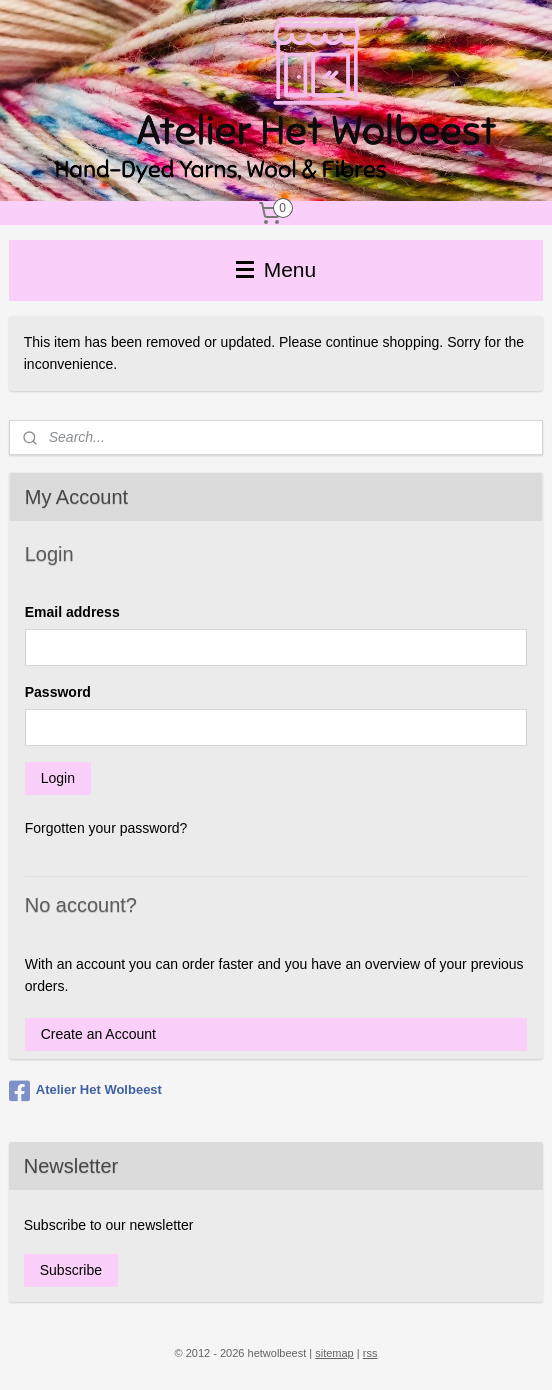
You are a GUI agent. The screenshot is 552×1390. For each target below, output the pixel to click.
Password (58, 692)
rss (370, 1353)
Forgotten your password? (106, 828)
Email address (72, 612)
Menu (276, 269)
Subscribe (71, 1270)
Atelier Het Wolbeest (85, 1091)
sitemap (334, 1353)
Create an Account (98, 1034)
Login (58, 778)
